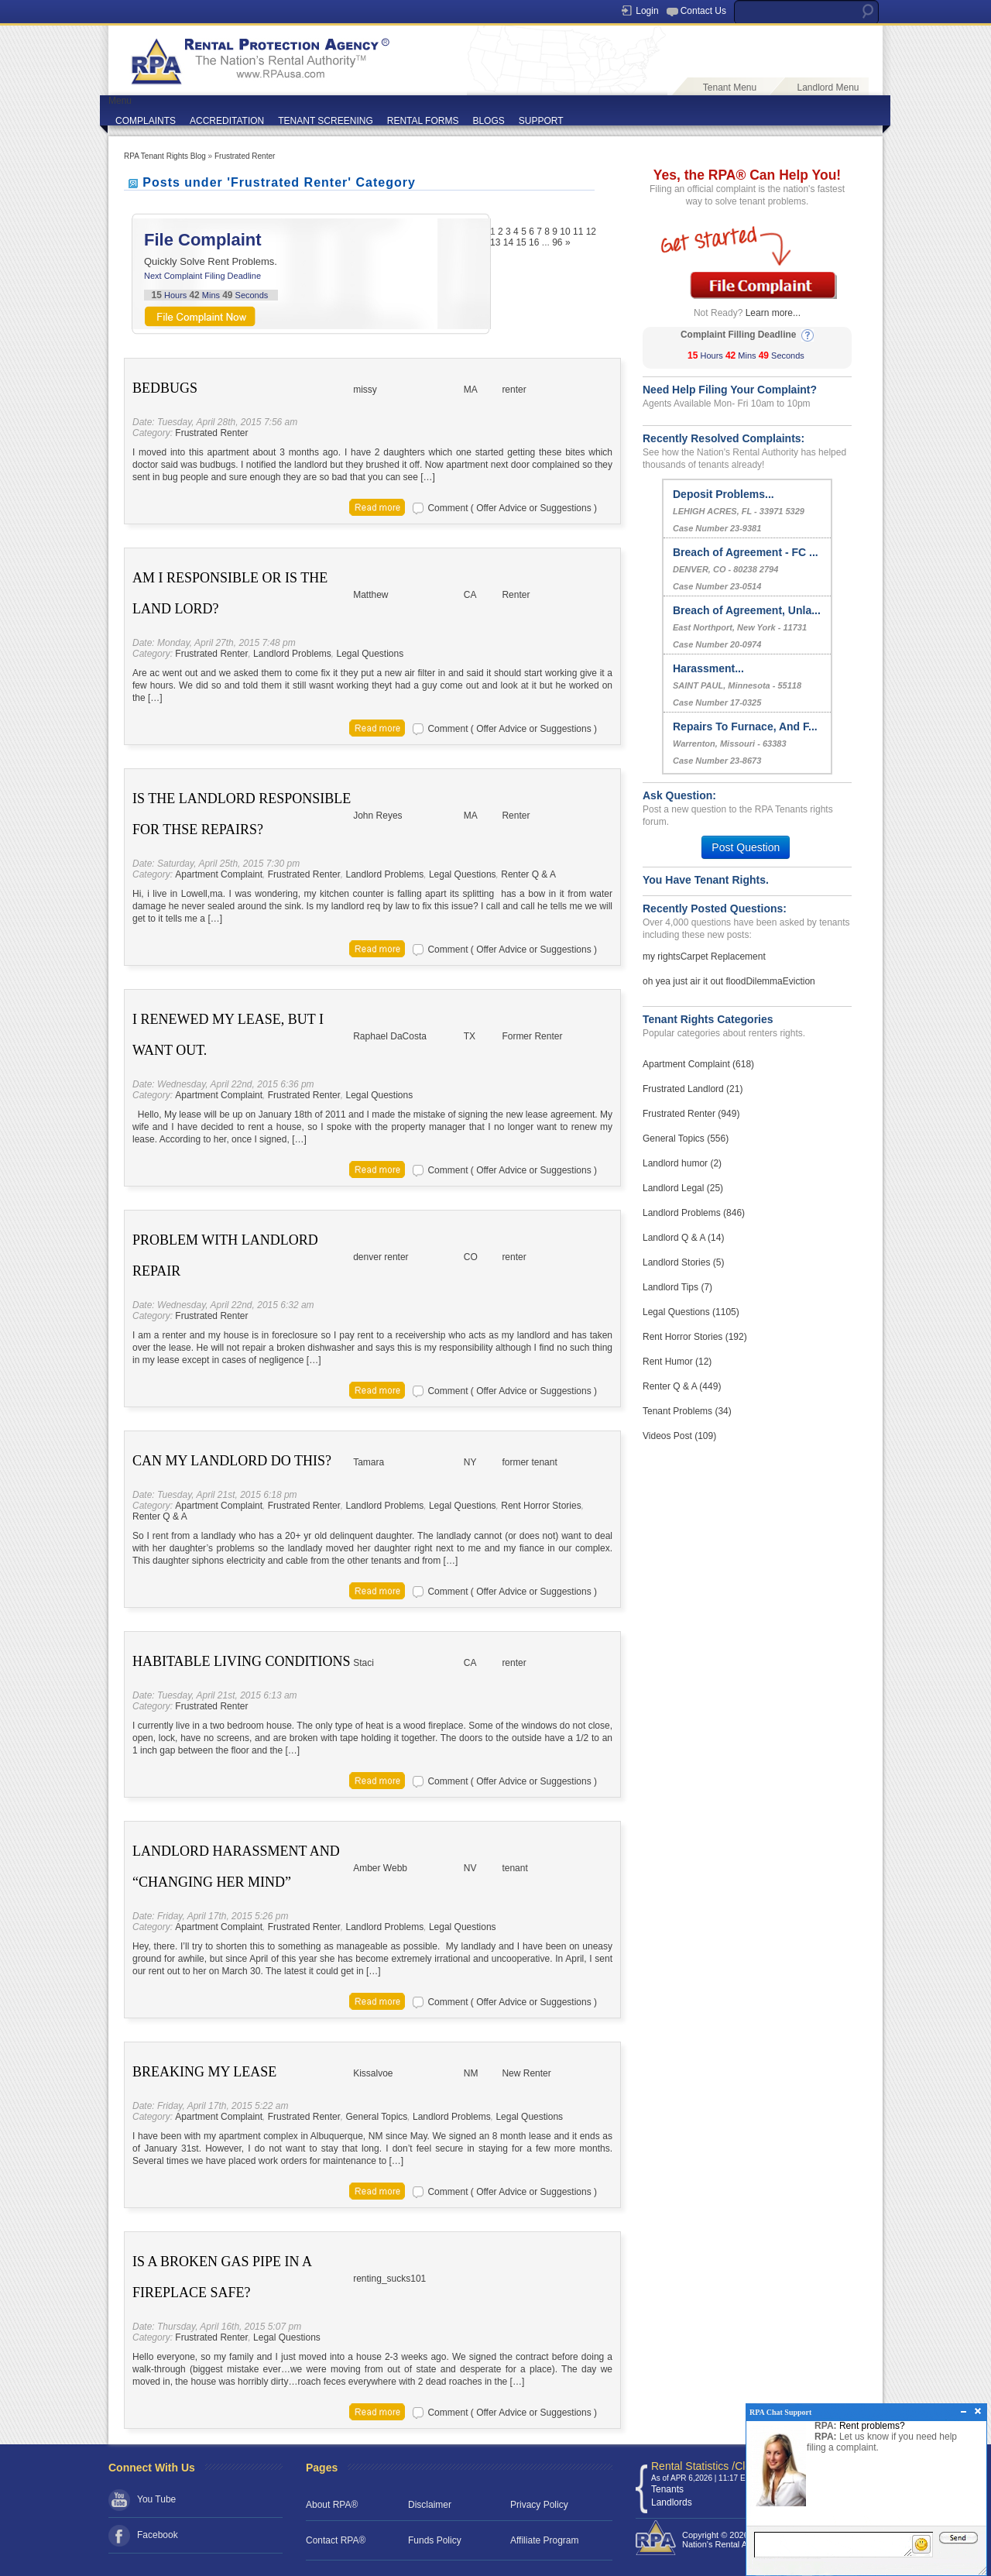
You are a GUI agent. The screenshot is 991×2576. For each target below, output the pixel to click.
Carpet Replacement (723, 956)
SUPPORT (541, 120)
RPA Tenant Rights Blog (165, 156)
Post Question (746, 847)
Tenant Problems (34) (687, 1411)
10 (565, 231)
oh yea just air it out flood (694, 981)
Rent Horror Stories (541, 1505)
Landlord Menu (828, 87)
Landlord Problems (292, 653)
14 (508, 242)
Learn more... (773, 312)
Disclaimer (429, 2504)
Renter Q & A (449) (682, 1386)
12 (591, 231)
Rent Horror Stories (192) (695, 1336)
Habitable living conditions (241, 1661)
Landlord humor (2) (682, 1163)
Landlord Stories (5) (683, 1262)
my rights (662, 956)
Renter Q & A (528, 874)
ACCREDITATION (227, 120)
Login (647, 10)
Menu (120, 100)
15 (521, 242)
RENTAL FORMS (423, 120)
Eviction (799, 981)
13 (495, 242)
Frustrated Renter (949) (691, 1113)
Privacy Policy (539, 2504)
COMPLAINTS (145, 120)
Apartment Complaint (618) (698, 1064)
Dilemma (764, 981)
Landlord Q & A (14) (683, 1237)
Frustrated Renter (244, 156)
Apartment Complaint (218, 874)
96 (557, 242)
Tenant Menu (729, 87)
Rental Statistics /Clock (706, 2466)
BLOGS (488, 120)
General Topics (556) (686, 1138)
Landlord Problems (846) (694, 1212)
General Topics (376, 2116)
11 (578, 231)
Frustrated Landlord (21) (692, 1089)
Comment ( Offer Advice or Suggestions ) (512, 508)
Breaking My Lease (204, 2072)
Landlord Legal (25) (683, 1188)
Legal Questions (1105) (691, 1312)
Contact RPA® (335, 2540)
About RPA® (332, 2504)
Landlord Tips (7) (677, 1287)
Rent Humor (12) (677, 1361)
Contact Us (703, 10)
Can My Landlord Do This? (231, 1460)
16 (534, 242)
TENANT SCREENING (325, 120)
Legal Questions (369, 653)
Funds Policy (434, 2540)
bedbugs (164, 388)
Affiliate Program (544, 2540)
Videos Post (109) (679, 1436)
